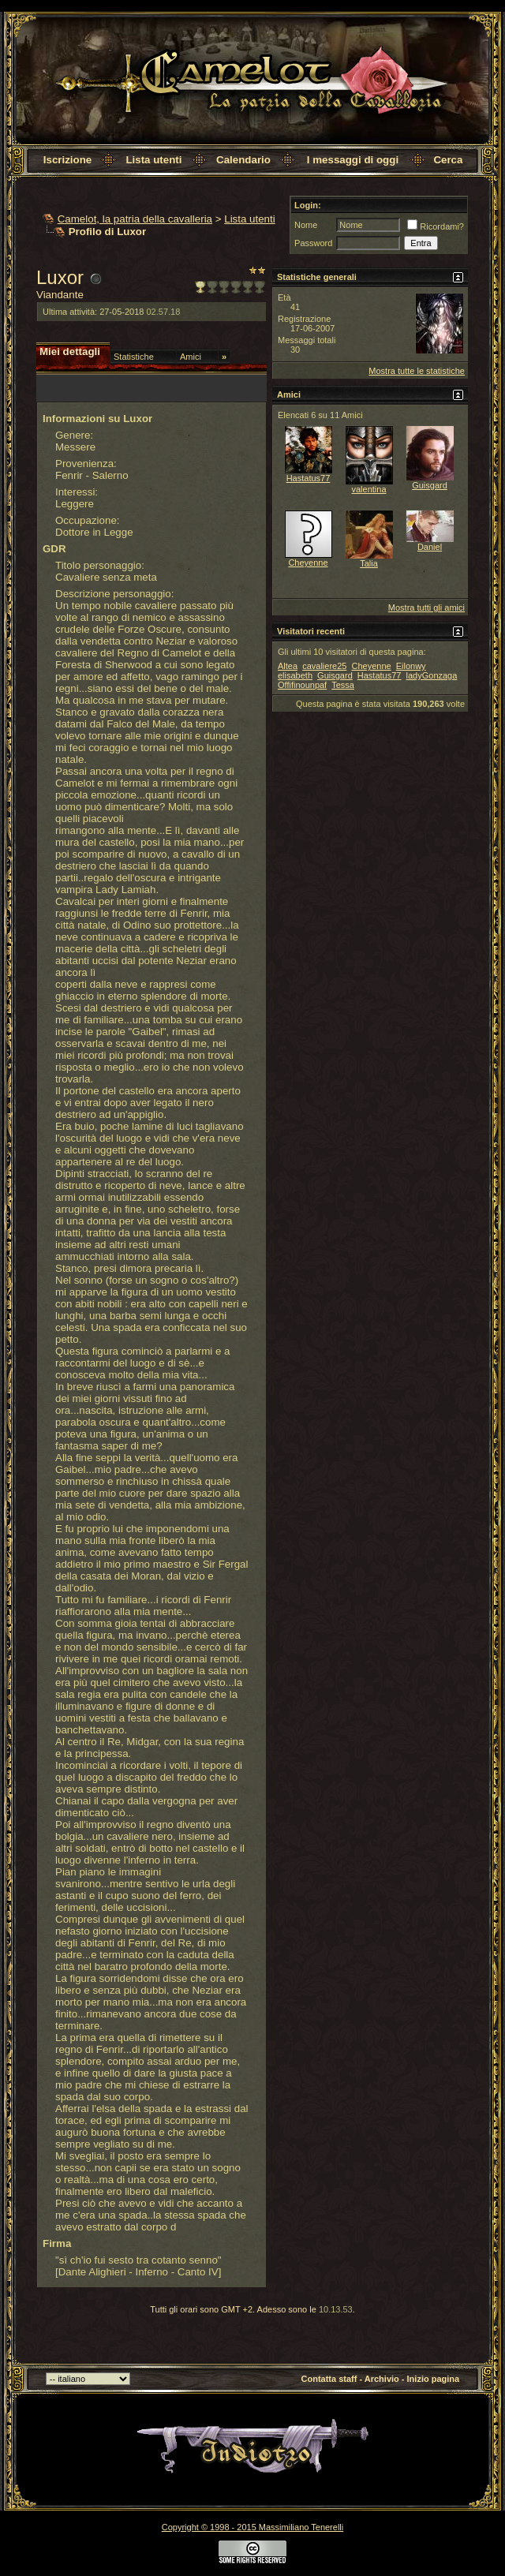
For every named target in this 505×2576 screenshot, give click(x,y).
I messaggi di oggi (352, 160)
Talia (369, 563)
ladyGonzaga (432, 675)
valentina (368, 489)
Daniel (429, 546)
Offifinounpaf (302, 685)
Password (313, 243)
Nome (305, 225)
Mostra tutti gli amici (426, 607)
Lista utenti (153, 160)
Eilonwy (411, 666)
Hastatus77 (308, 478)
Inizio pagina (433, 2378)
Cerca (447, 160)
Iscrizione (67, 160)
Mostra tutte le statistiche (416, 371)
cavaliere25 (324, 666)
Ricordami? (435, 226)
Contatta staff (329, 2378)
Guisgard (429, 485)
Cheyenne (307, 562)
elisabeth (295, 675)
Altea (287, 666)
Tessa (342, 685)
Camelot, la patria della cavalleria (135, 219)
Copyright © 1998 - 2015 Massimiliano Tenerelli (252, 2527)
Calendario (243, 160)
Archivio (382, 2378)
